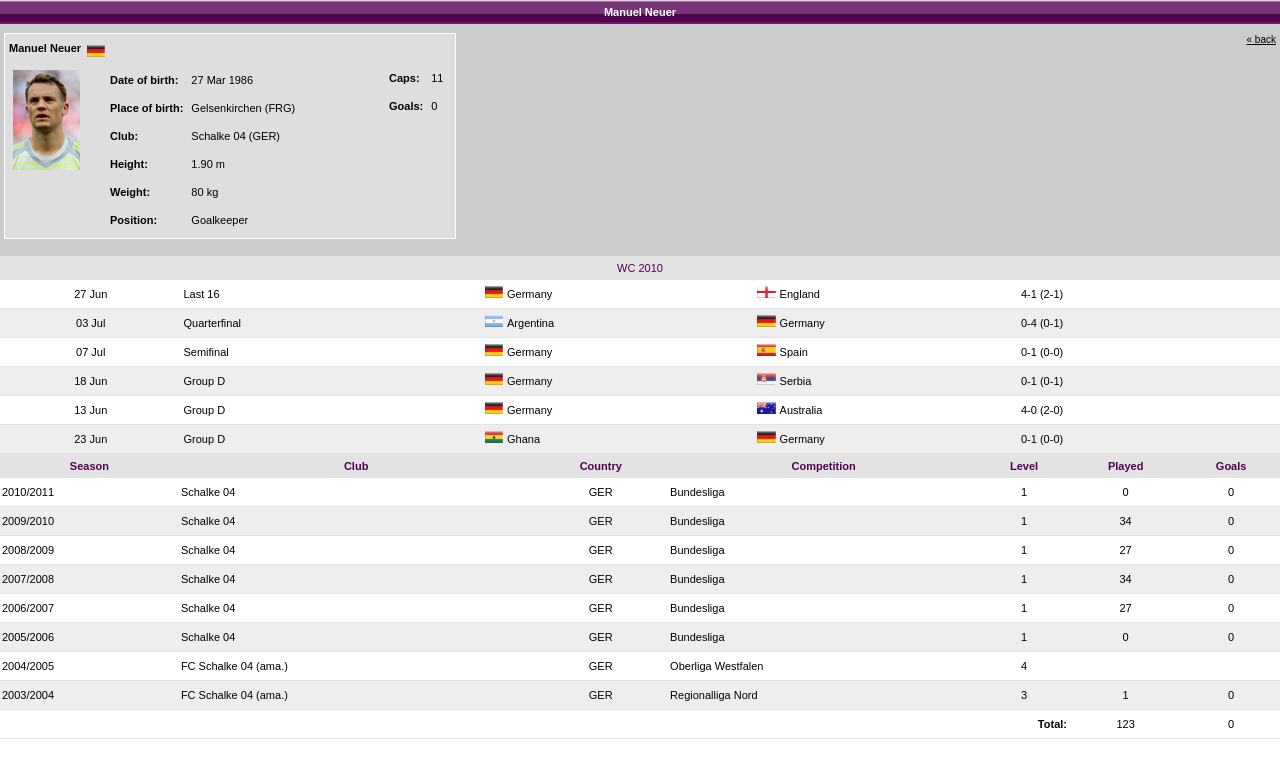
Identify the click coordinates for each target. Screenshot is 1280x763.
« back (1261, 39)
